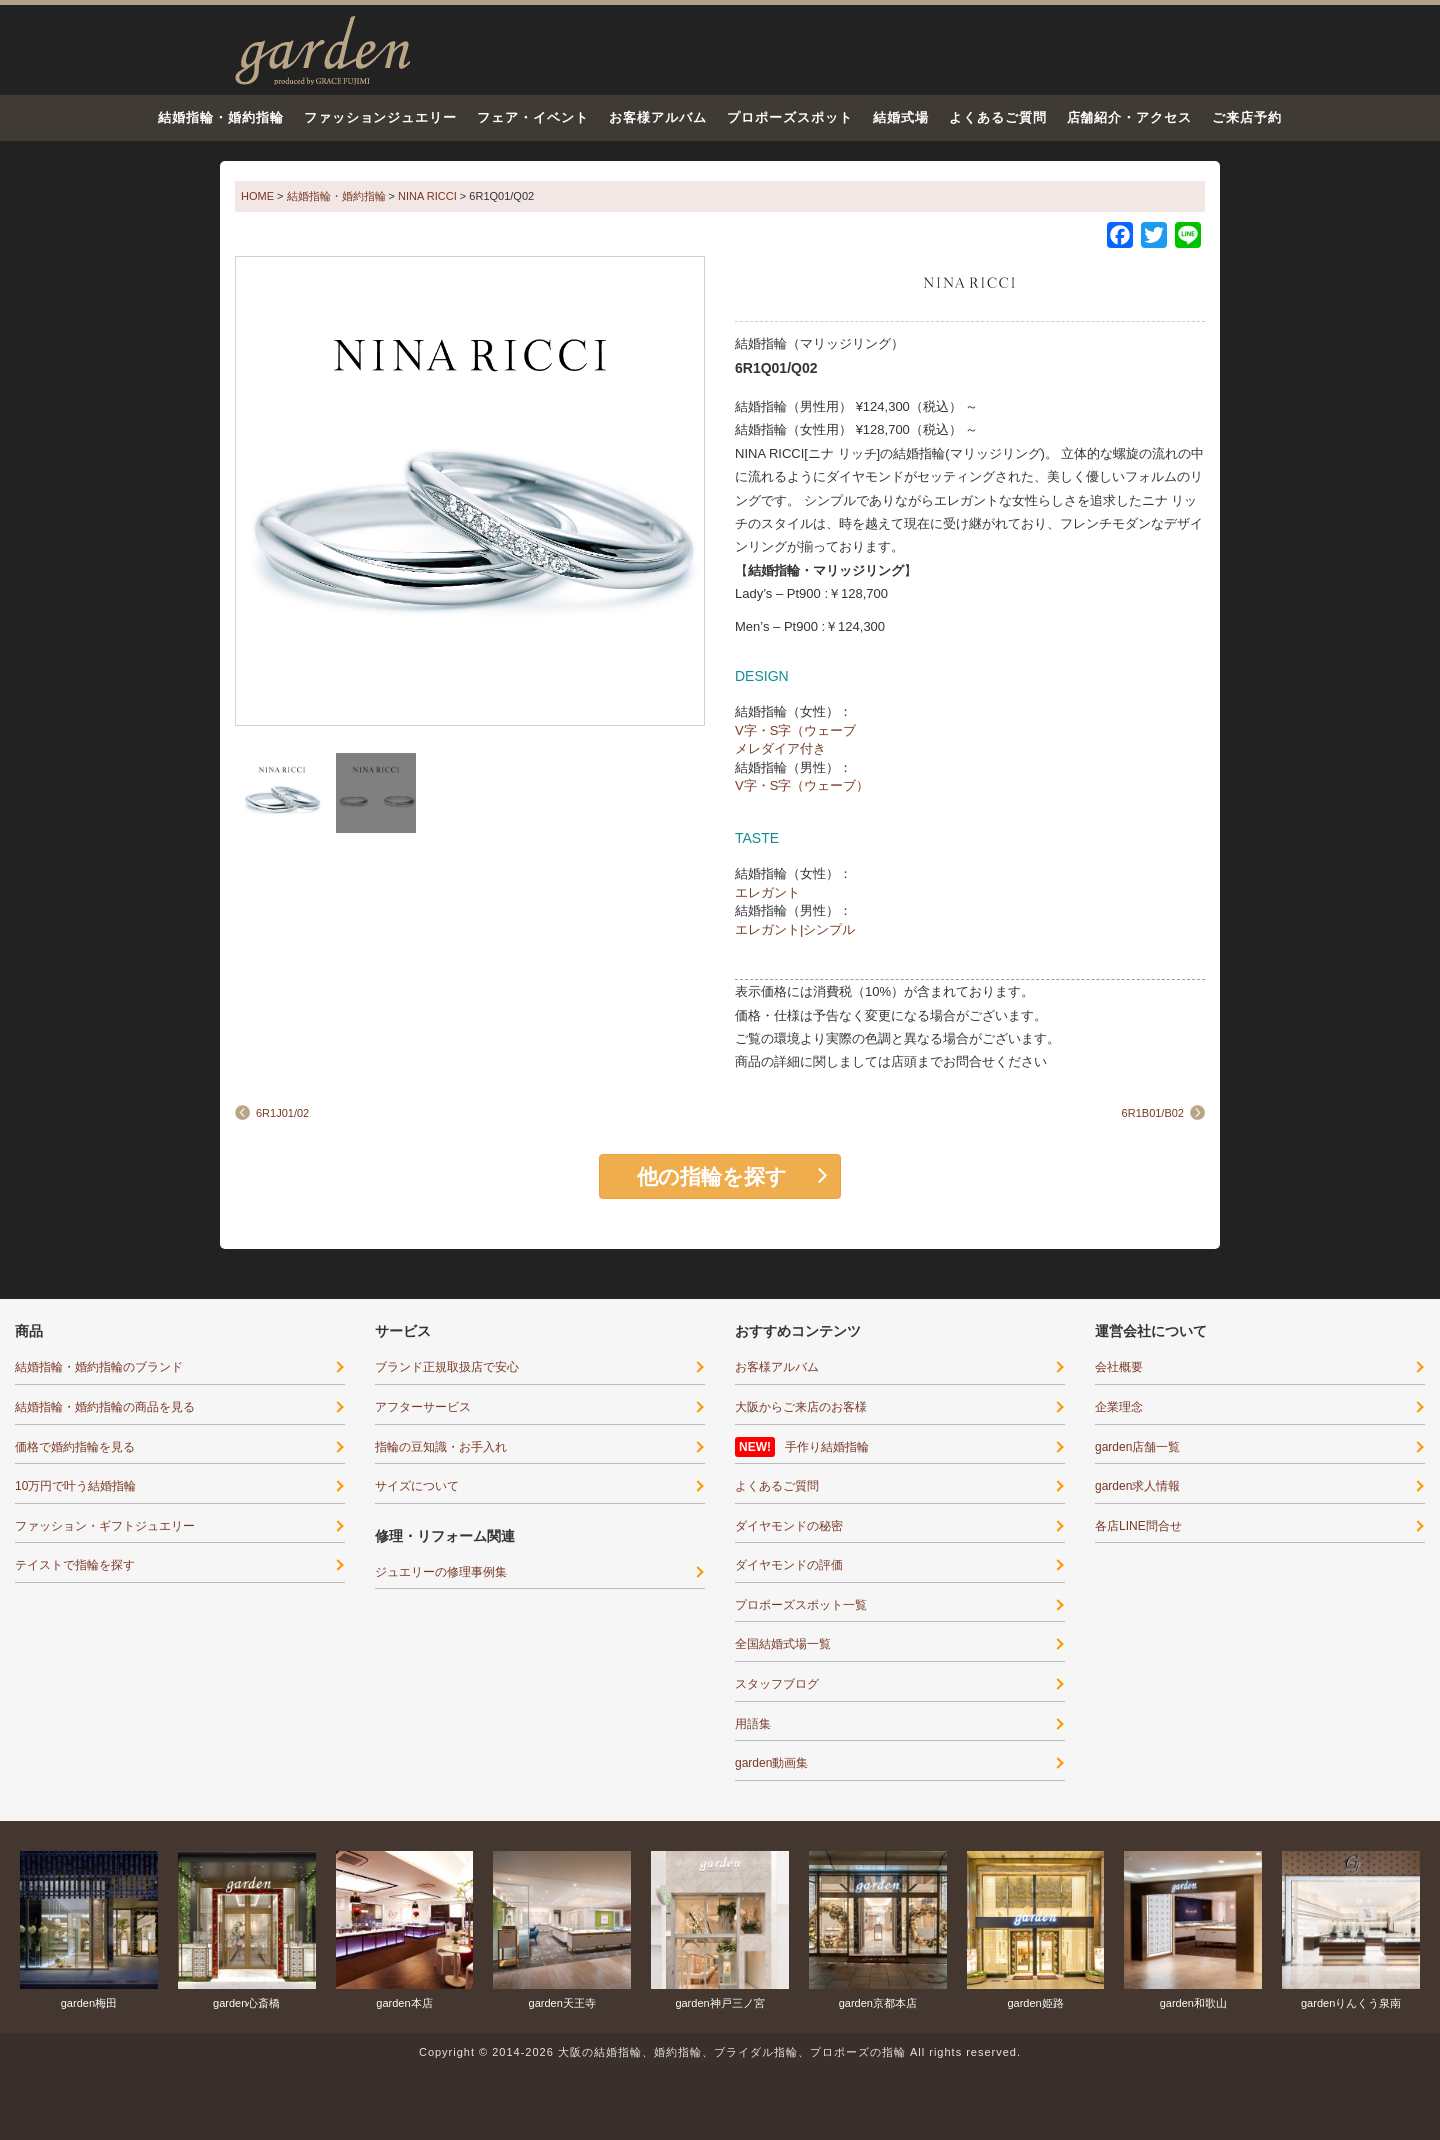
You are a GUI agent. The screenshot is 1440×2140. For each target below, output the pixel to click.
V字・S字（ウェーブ (795, 730)
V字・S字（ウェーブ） (802, 785)
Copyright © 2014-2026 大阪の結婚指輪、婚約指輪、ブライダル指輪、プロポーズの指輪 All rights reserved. (720, 2052)
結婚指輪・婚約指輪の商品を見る (105, 1407)
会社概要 (1119, 1367)
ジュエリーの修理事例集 (441, 1572)
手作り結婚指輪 (827, 1447)
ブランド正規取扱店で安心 (447, 1367)
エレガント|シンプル (795, 929)
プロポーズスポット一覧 (801, 1605)
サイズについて (417, 1486)
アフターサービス (423, 1407)
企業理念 (1119, 1407)
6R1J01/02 (282, 1113)
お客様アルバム (658, 117)
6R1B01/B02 (1153, 1113)
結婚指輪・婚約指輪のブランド (99, 1367)
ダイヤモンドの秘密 (789, 1526)
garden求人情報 (1137, 1486)
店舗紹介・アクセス (1130, 117)
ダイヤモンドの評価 (789, 1565)
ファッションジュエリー (381, 117)
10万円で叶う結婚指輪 (75, 1486)
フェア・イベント (533, 117)
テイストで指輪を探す (75, 1565)
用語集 (753, 1724)
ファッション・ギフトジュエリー (105, 1526)
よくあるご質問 (998, 117)
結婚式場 (901, 117)
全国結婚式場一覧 (783, 1644)
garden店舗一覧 (1137, 1447)
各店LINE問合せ (1138, 1526)
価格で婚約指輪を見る (75, 1447)
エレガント (767, 892)
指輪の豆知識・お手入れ (441, 1447)
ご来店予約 (1247, 117)
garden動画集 (771, 1763)
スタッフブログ (777, 1684)
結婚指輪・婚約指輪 (221, 117)
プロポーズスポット (790, 117)
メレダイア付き (780, 748)
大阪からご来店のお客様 (801, 1407)
